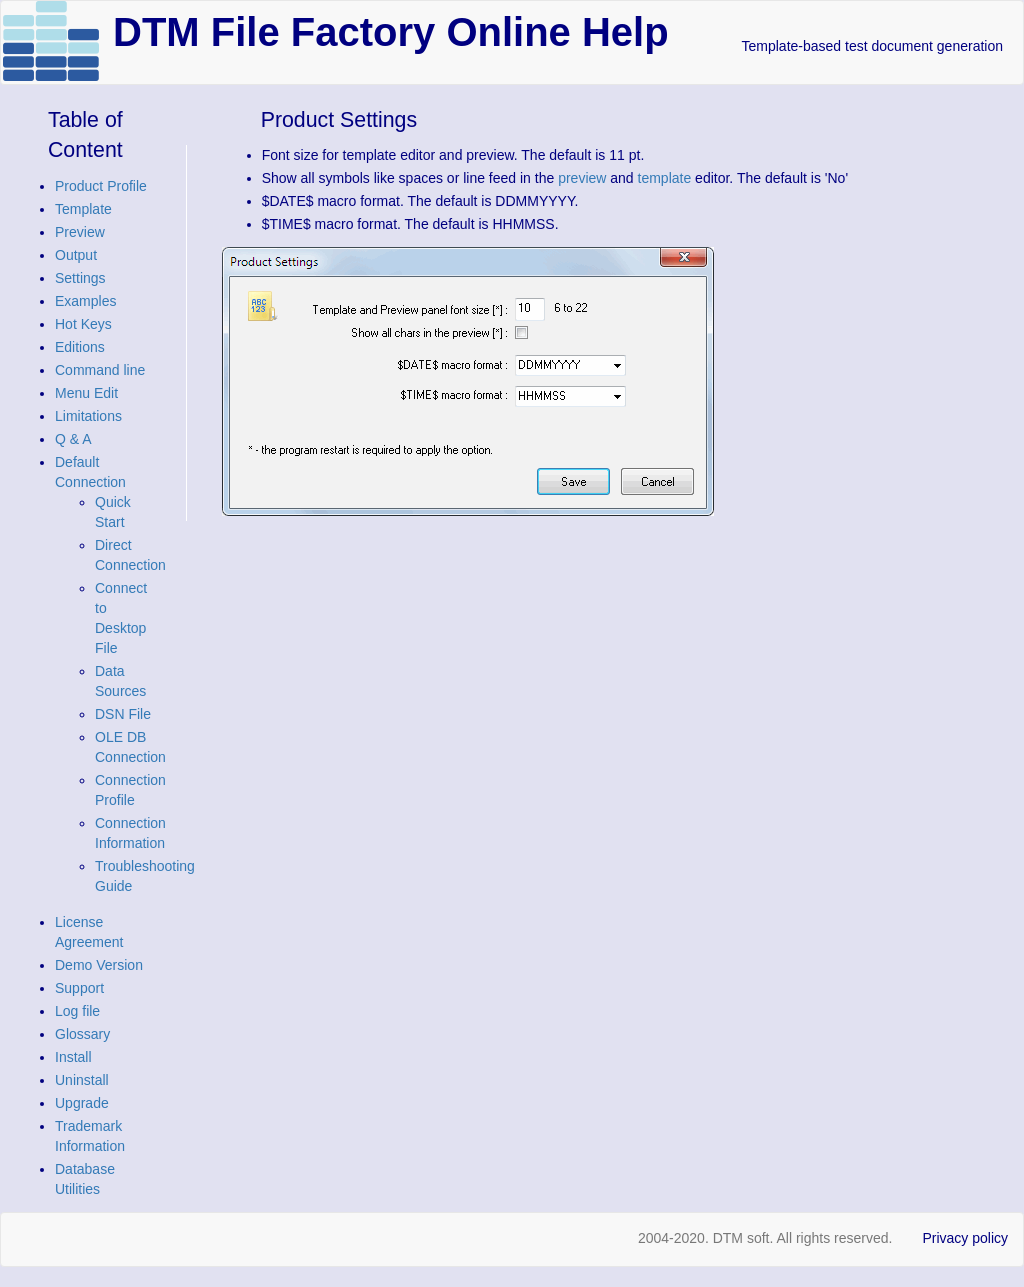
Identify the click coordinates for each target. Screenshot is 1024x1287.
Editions (80, 347)
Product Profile (101, 186)
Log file (77, 1011)
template (665, 178)
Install (73, 1057)
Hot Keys (83, 324)
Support (79, 988)
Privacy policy (965, 1238)
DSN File (123, 714)
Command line (100, 370)
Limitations (88, 416)
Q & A (73, 439)
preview (582, 178)
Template (83, 209)
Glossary (82, 1034)
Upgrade (82, 1103)
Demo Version (99, 965)
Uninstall (82, 1080)
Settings (80, 278)
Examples (85, 301)
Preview (80, 232)
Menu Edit (86, 393)
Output (76, 255)
